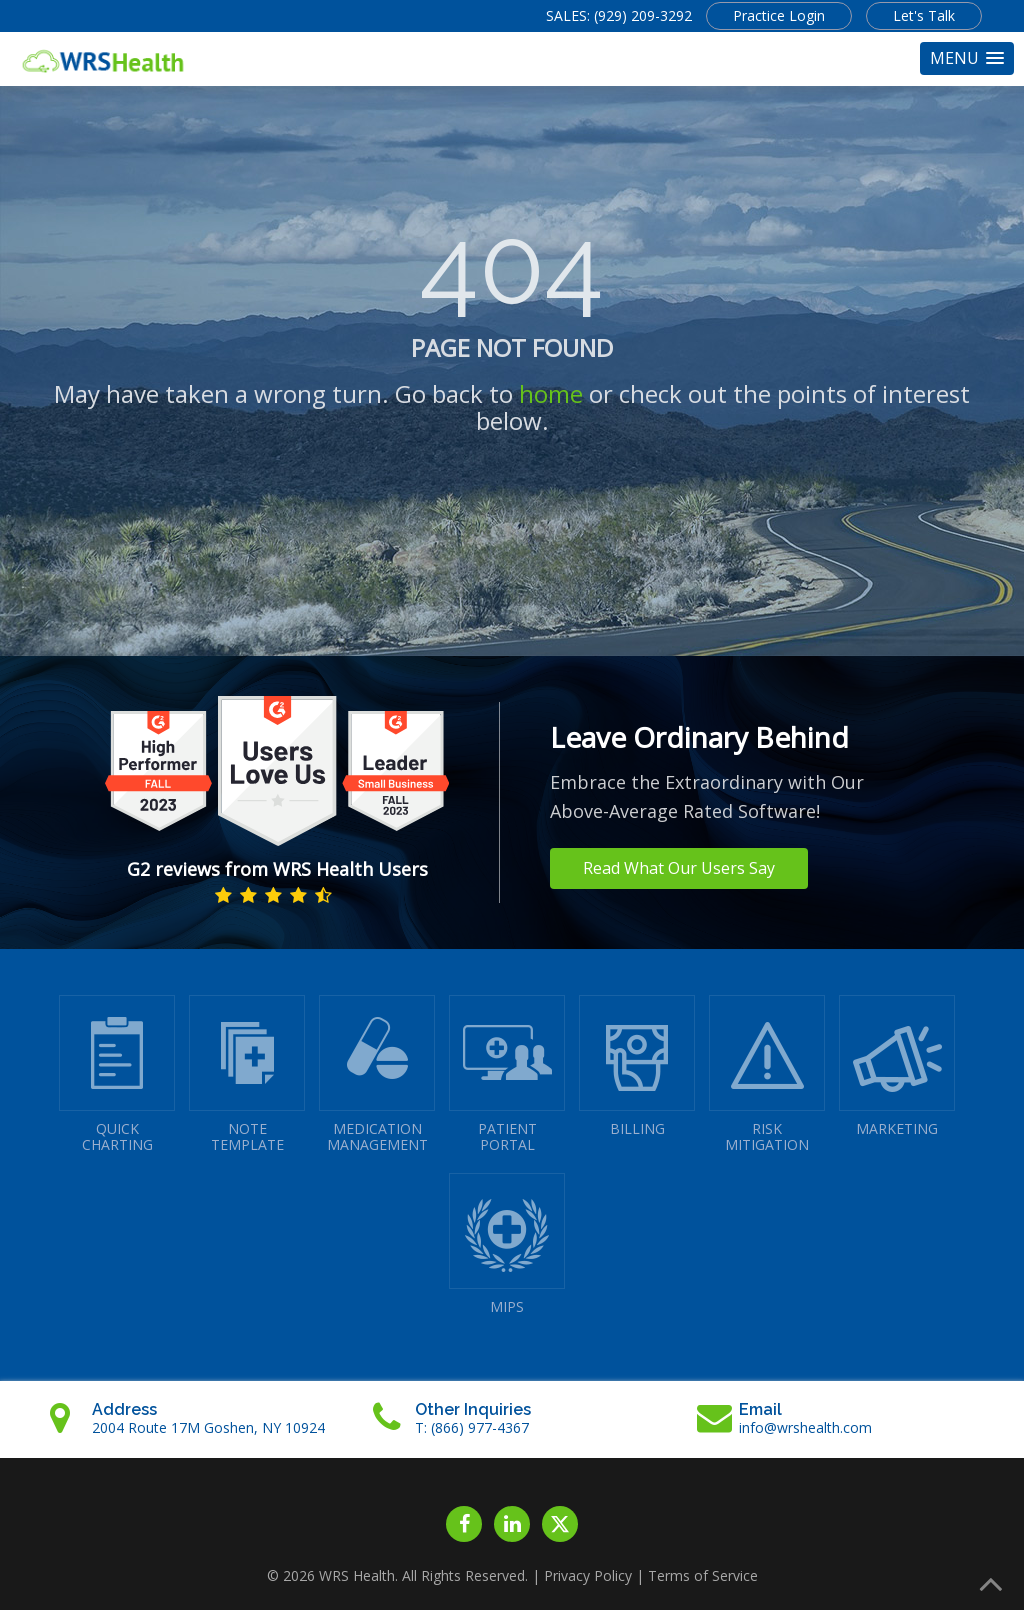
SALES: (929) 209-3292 (619, 15)
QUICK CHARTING (117, 1074)
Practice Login (779, 15)
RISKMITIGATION (767, 1074)
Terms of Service (703, 1575)
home (551, 393)
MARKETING (897, 1066)
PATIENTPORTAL (507, 1074)
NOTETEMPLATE (247, 1074)
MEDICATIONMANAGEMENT (377, 1074)
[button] (967, 58)
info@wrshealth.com (805, 1427)
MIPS (507, 1244)
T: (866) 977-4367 (472, 1427)
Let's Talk (924, 15)
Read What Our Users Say (679, 868)
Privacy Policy (588, 1575)
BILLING (637, 1066)
